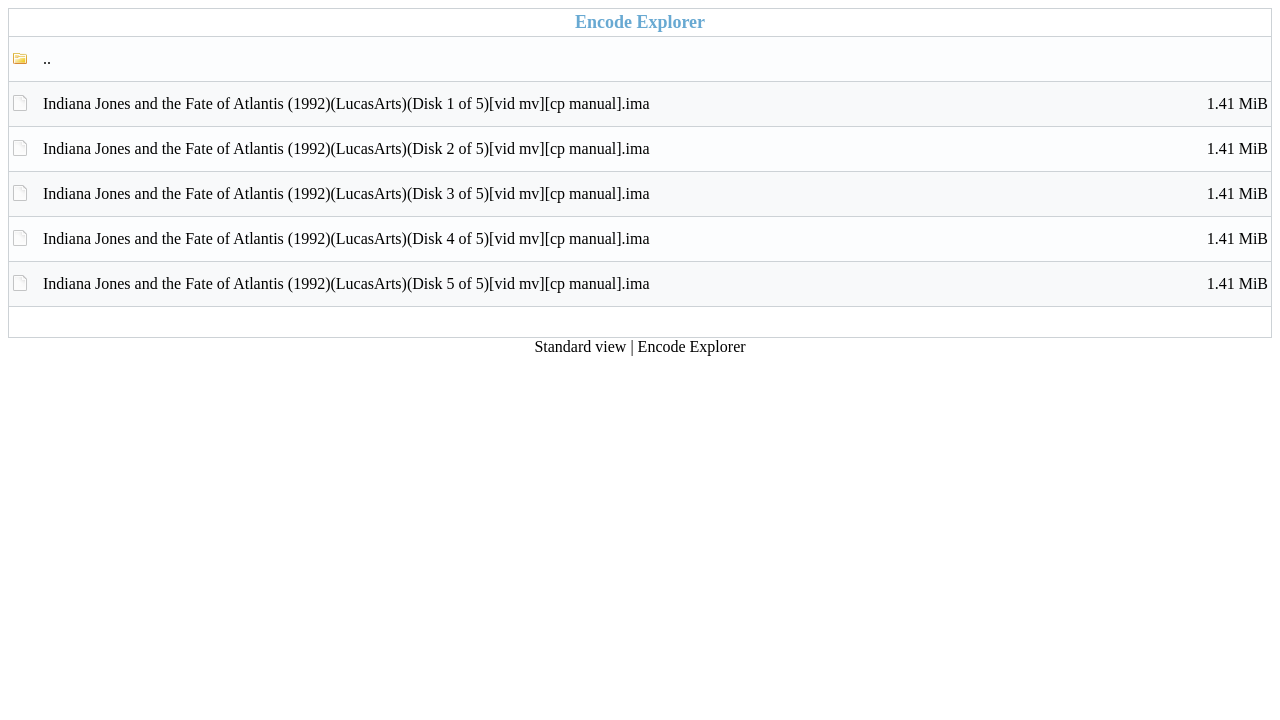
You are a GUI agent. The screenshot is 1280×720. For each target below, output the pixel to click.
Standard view (580, 346)
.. (47, 58)
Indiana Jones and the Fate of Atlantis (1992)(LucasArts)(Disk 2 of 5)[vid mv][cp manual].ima (655, 149)
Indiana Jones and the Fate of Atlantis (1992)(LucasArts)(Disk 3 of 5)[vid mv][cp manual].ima (655, 194)
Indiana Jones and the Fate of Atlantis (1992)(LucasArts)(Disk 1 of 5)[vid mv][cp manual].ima (655, 104)
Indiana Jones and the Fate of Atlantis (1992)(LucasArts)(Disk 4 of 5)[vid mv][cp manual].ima (655, 239)
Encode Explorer (692, 346)
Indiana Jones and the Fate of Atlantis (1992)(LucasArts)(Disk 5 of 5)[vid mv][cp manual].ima (655, 284)
